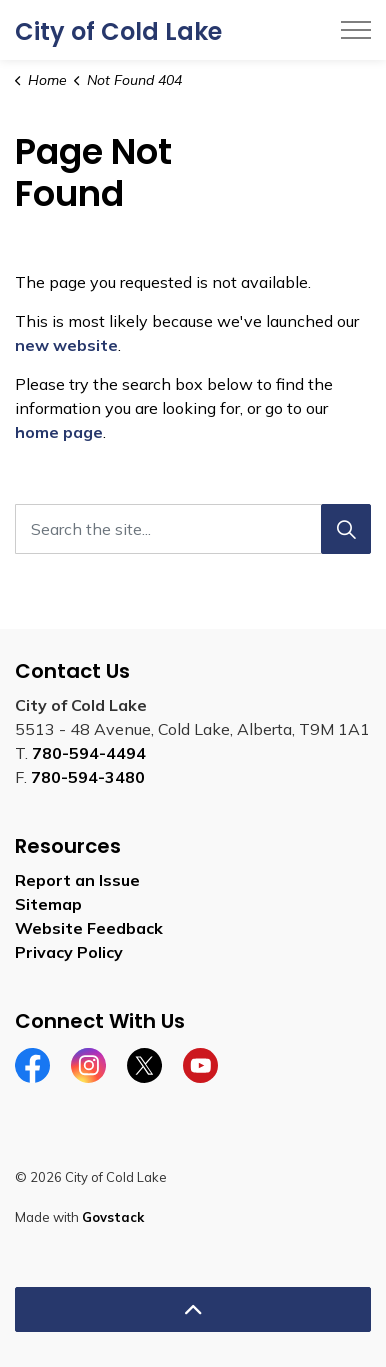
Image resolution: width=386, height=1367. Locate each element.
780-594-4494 (89, 753)
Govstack (113, 1217)
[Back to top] (193, 1309)
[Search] (346, 529)
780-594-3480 (88, 777)
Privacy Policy (69, 952)
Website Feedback (89, 928)
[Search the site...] (193, 529)
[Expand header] (356, 30)
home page (59, 432)
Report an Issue (77, 880)
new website (66, 345)
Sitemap (48, 904)
